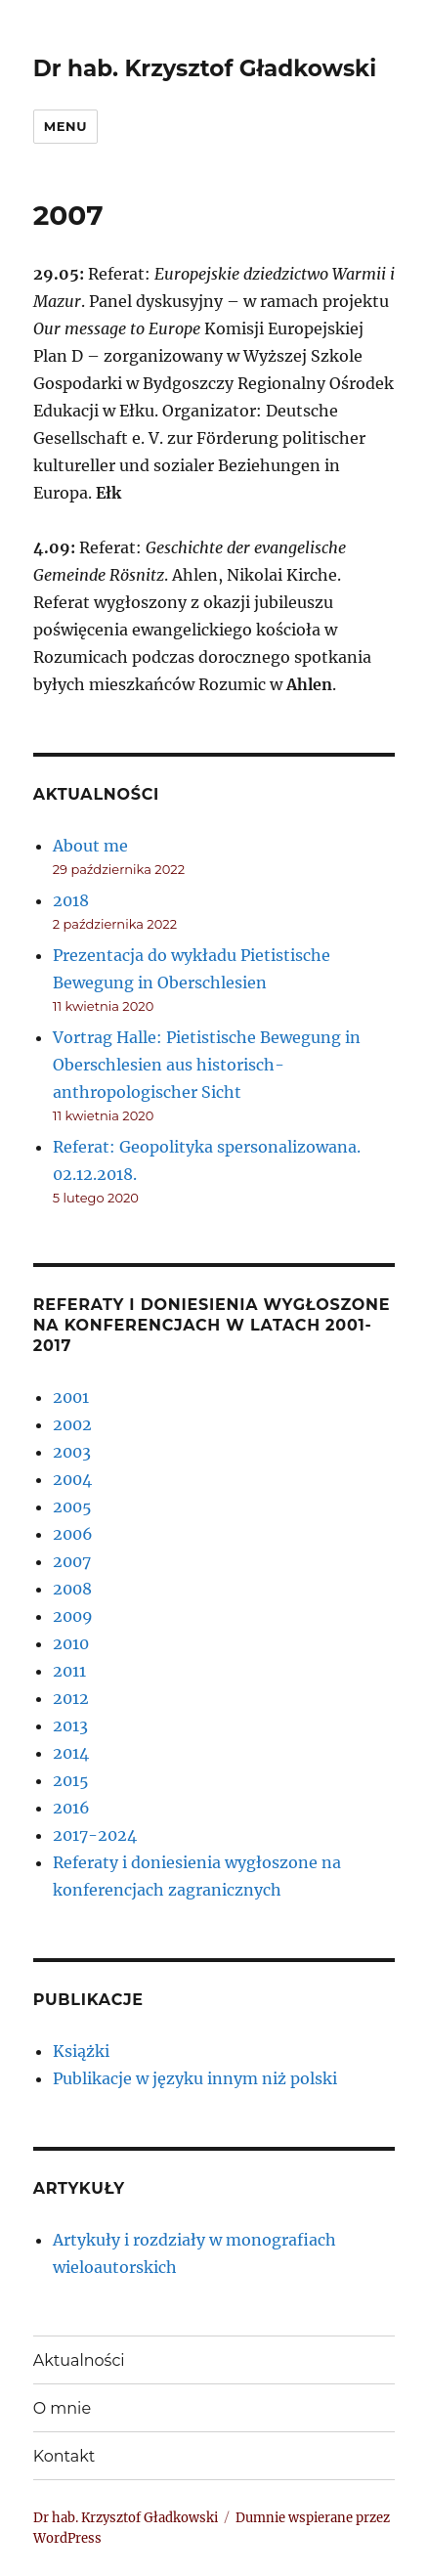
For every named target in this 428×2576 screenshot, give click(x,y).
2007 (72, 1561)
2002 (72, 1424)
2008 (72, 1588)
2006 (73, 1534)
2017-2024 (95, 1835)
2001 (71, 1397)
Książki (81, 2051)
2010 (71, 1643)
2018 (71, 900)
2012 (71, 1698)
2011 (69, 1671)
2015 (71, 1780)
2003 (72, 1452)
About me (90, 845)
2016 (71, 1807)
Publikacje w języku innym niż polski (195, 2078)
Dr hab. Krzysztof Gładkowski (204, 68)
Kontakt (64, 2456)
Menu (65, 126)
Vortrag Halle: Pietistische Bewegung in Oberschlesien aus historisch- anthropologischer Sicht (207, 1064)
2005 (72, 1506)
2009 (73, 1616)
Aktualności (79, 2360)
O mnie (62, 2408)
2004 (72, 1479)
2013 (70, 1725)
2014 (71, 1753)
